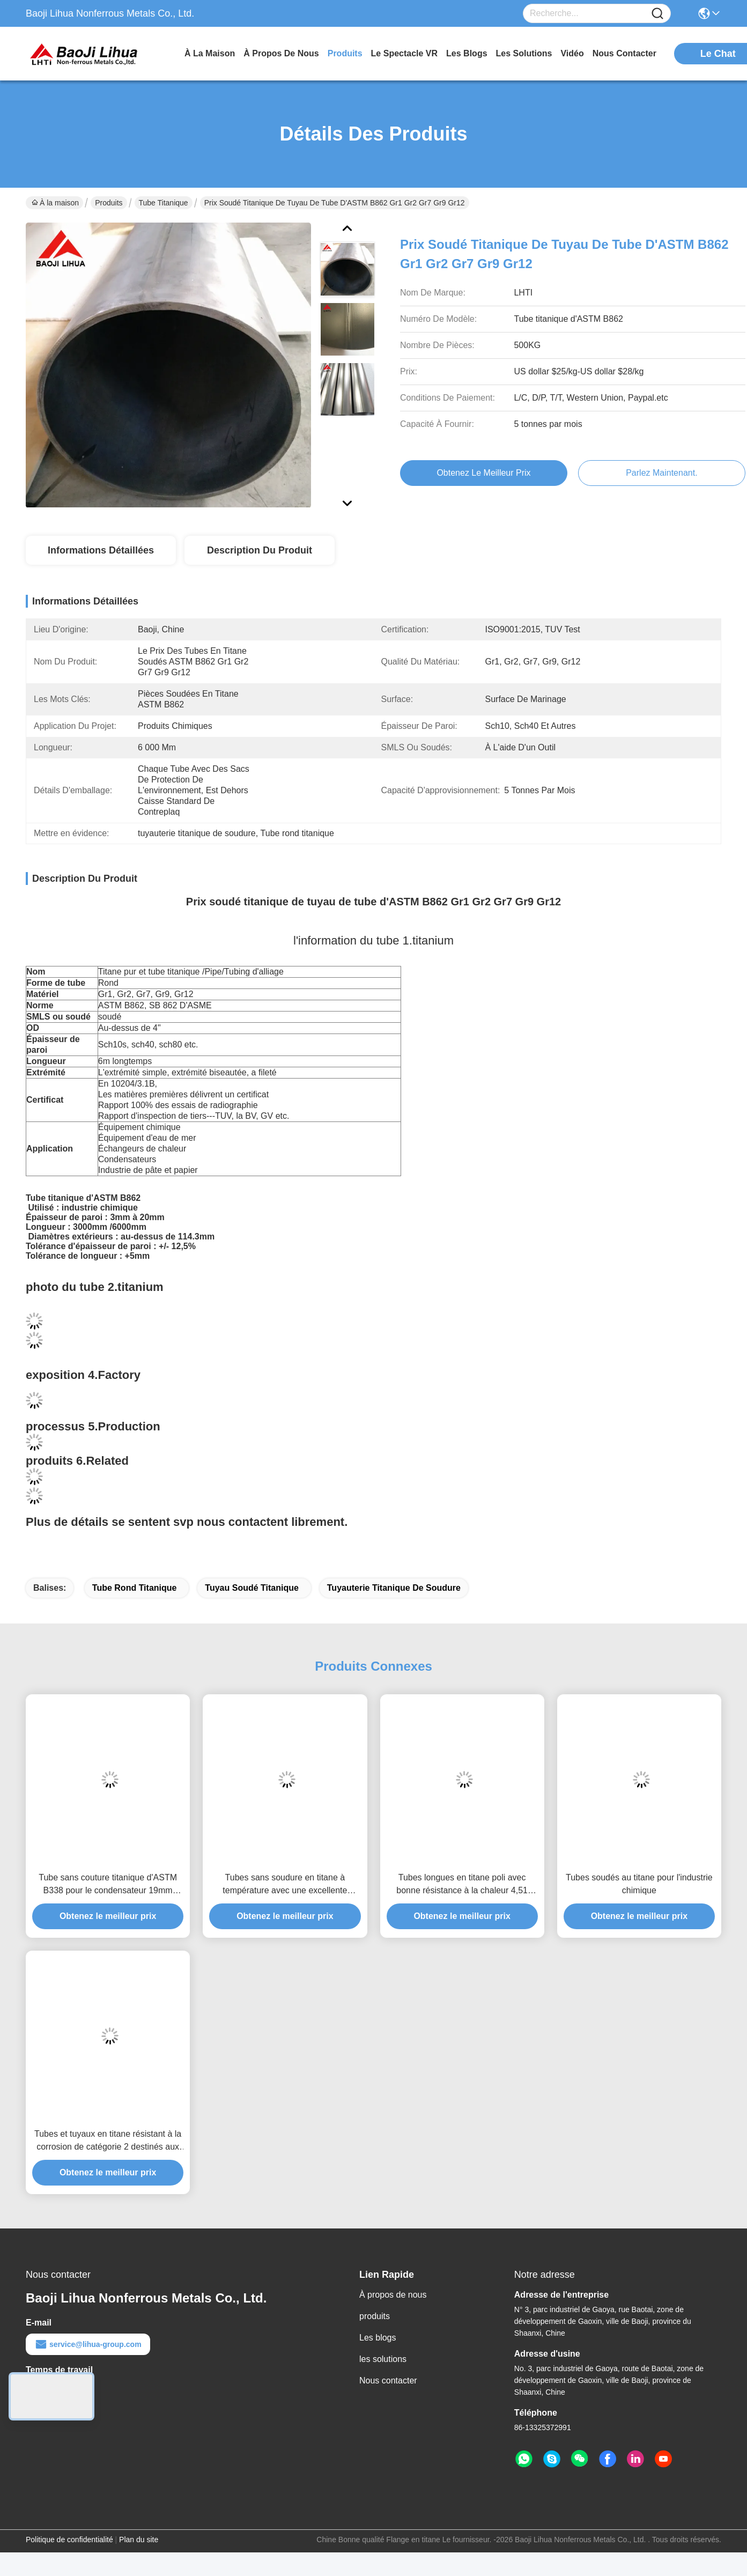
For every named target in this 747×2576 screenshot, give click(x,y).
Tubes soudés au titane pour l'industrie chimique (639, 1884)
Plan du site (138, 2539)
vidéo (571, 53)
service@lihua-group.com (88, 2344)
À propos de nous (281, 53)
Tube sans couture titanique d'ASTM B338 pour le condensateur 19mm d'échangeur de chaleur (108, 1885)
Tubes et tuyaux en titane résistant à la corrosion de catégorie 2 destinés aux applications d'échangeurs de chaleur (107, 2141)
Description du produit (259, 550)
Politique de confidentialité (69, 2539)
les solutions (524, 53)
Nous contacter (388, 2380)
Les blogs (377, 2337)
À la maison (209, 53)
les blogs (466, 53)
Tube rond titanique (134, 1587)
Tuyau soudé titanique (252, 1587)
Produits (108, 202)
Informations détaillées (101, 550)
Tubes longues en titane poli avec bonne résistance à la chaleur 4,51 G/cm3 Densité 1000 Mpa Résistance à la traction (461, 1885)
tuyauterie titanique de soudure (394, 1587)
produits (345, 53)
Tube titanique (163, 202)
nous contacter (624, 53)
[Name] (657, 13)
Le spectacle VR (404, 53)
